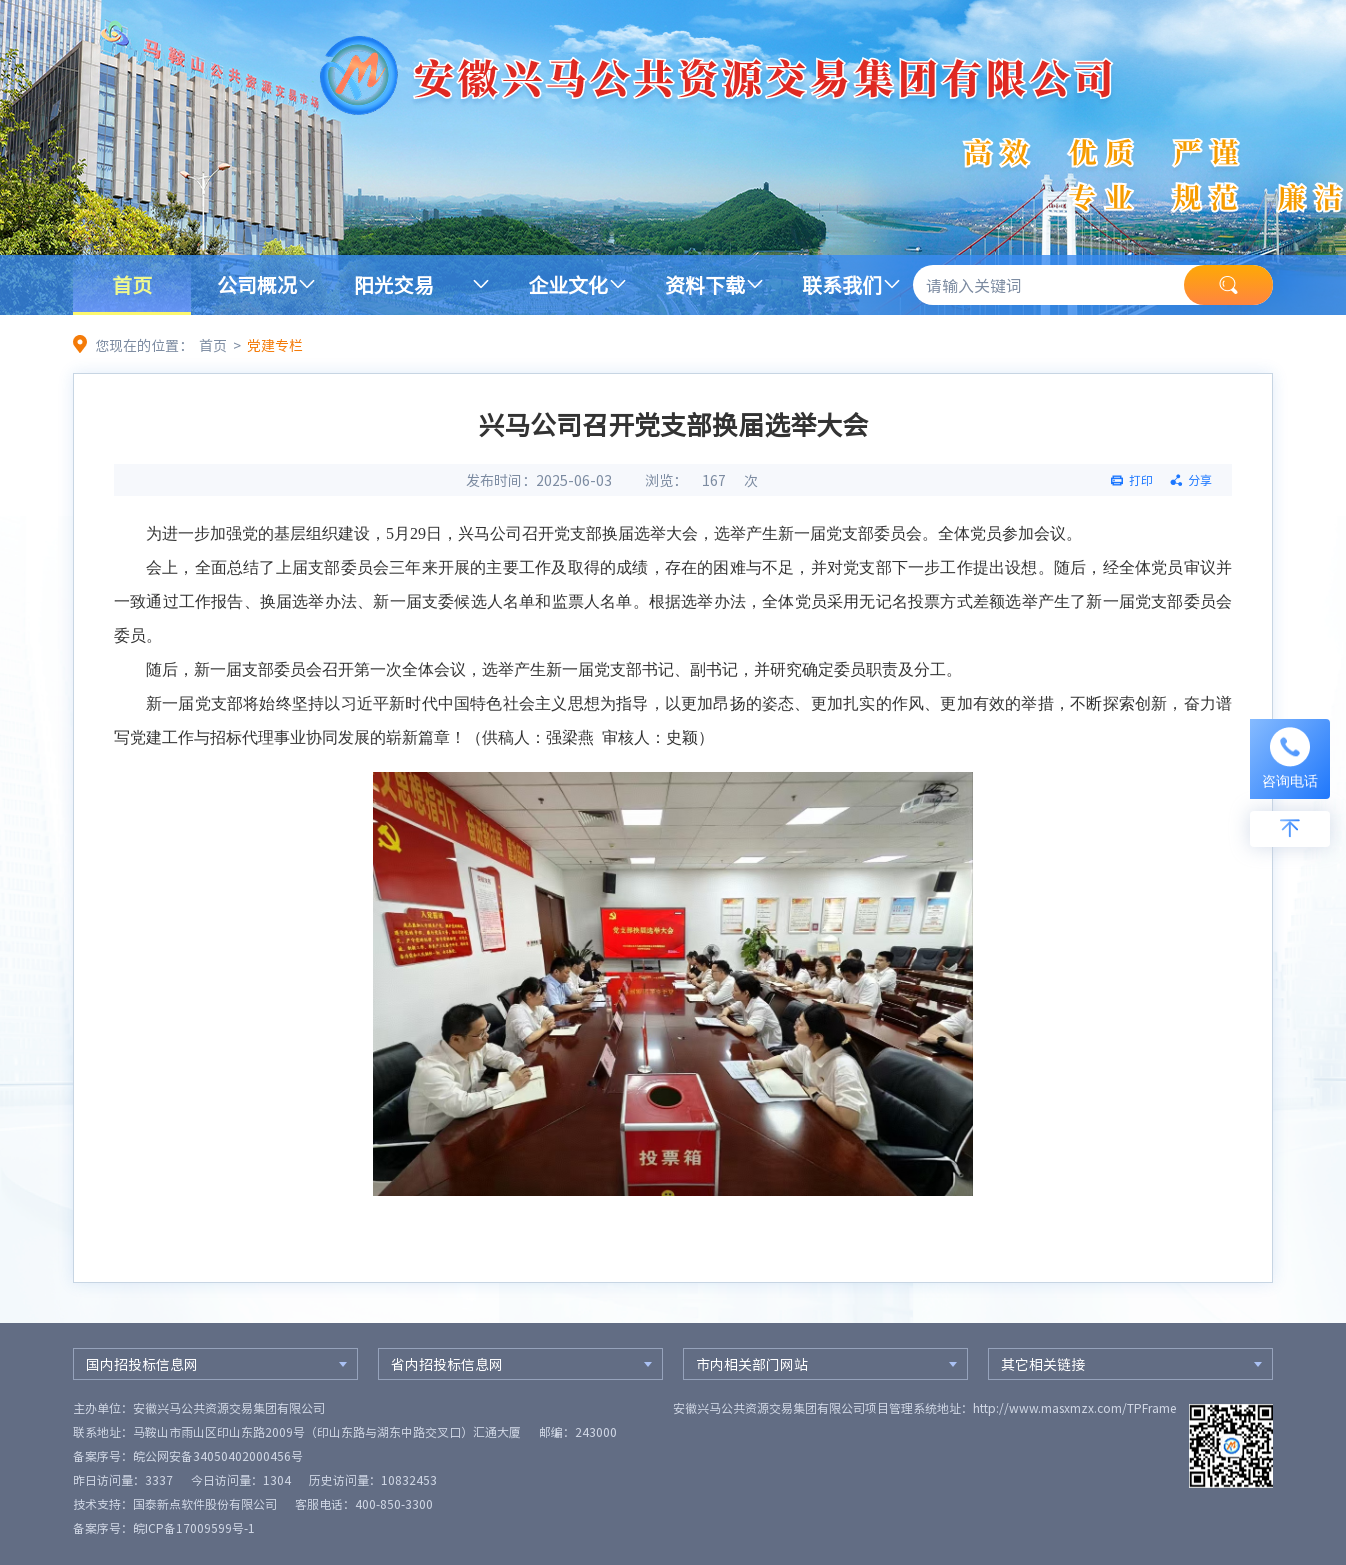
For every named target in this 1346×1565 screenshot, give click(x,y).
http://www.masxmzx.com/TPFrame (1074, 1408)
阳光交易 (394, 284)
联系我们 (842, 284)
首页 (132, 284)
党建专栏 (275, 345)
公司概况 (257, 284)
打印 (1141, 480)
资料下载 (705, 284)
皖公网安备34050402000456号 (218, 1456)
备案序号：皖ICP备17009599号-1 (164, 1528)
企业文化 (568, 284)
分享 (1200, 480)
